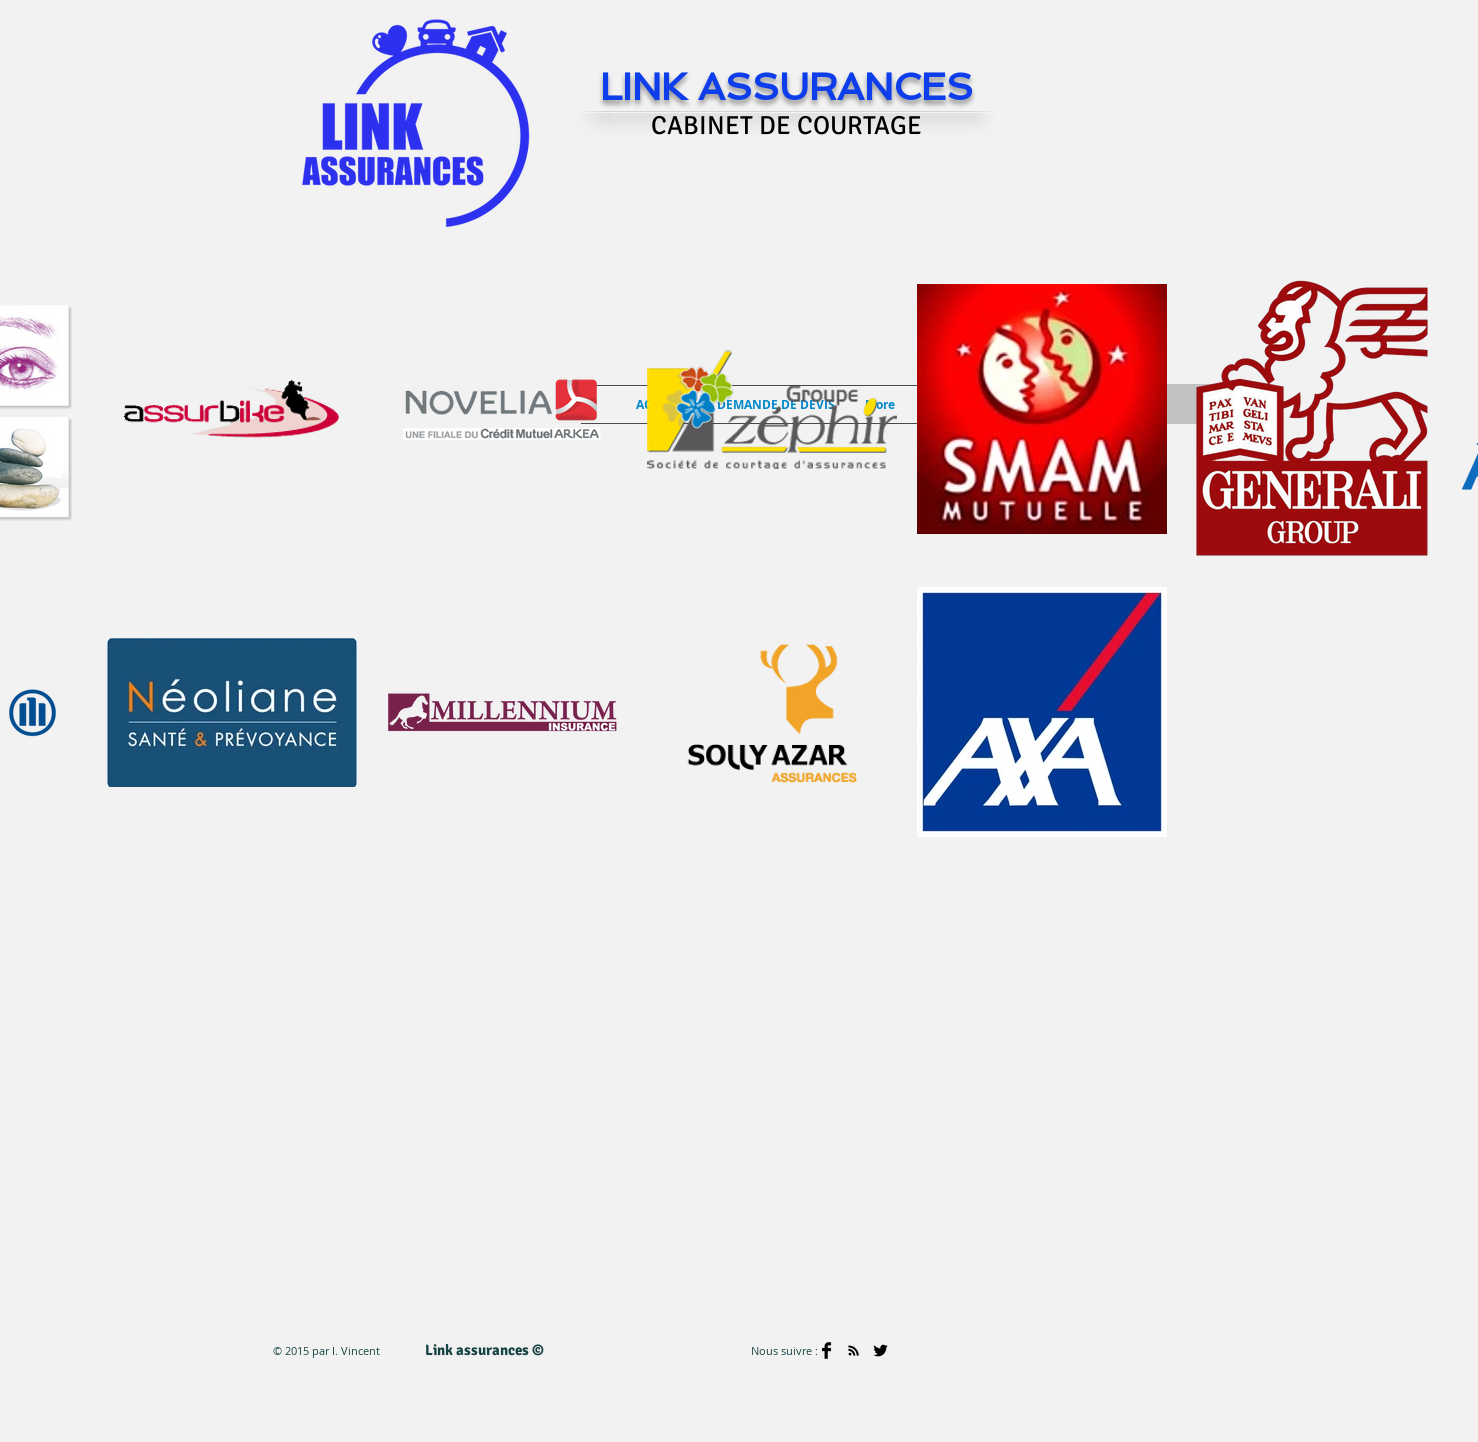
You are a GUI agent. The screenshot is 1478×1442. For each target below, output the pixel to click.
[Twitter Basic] (880, 1350)
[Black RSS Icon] (853, 1350)
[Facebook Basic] (826, 1350)
